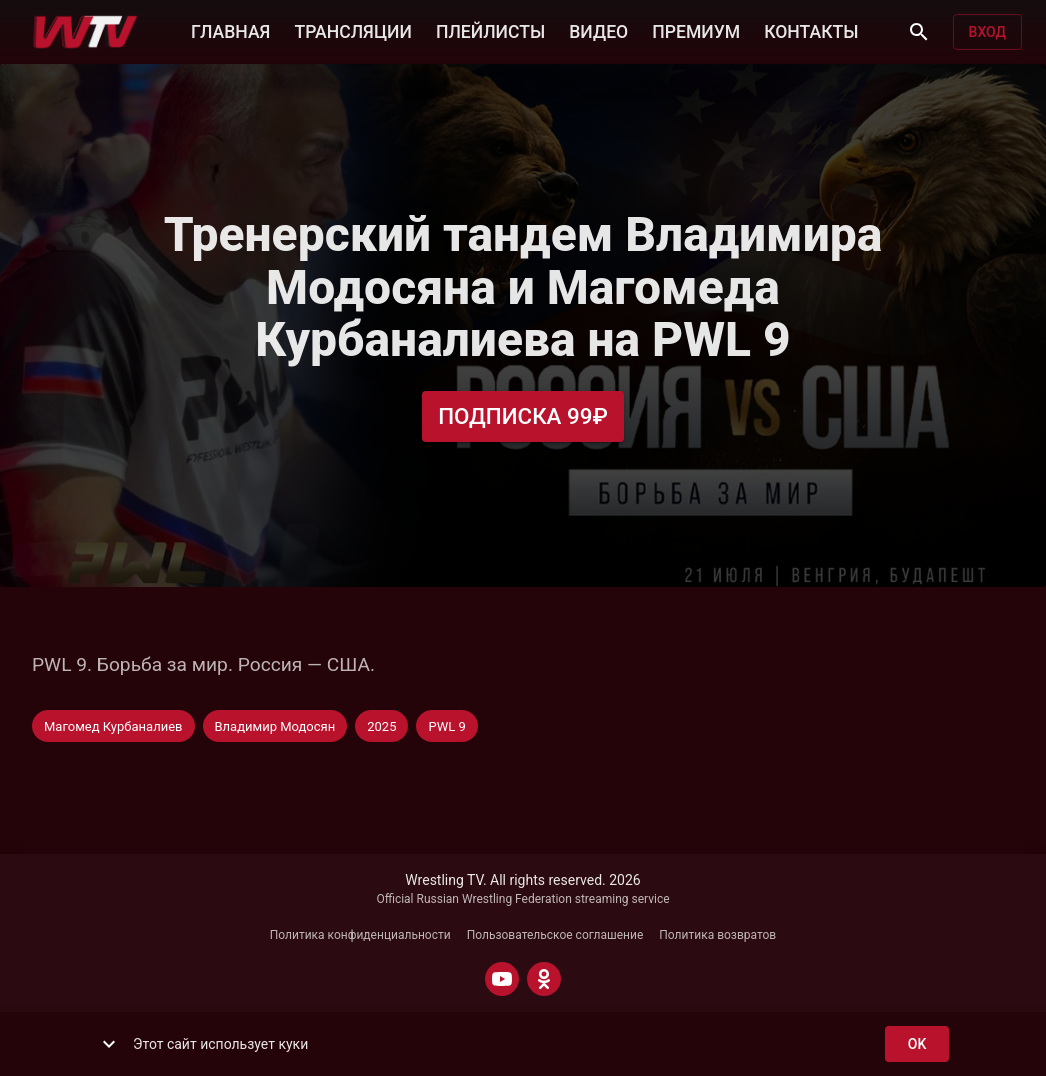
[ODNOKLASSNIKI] (544, 979)
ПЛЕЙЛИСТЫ (490, 30)
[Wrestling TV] (85, 32)
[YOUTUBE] (502, 979)
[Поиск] (919, 32)
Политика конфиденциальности (360, 935)
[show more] (109, 1044)
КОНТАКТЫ (811, 30)
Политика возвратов (717, 935)
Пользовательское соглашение (555, 935)
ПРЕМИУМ (696, 30)
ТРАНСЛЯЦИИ (352, 30)
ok (917, 1044)
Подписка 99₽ (523, 416)
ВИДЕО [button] (598, 30)
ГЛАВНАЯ (230, 30)
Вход (987, 32)
